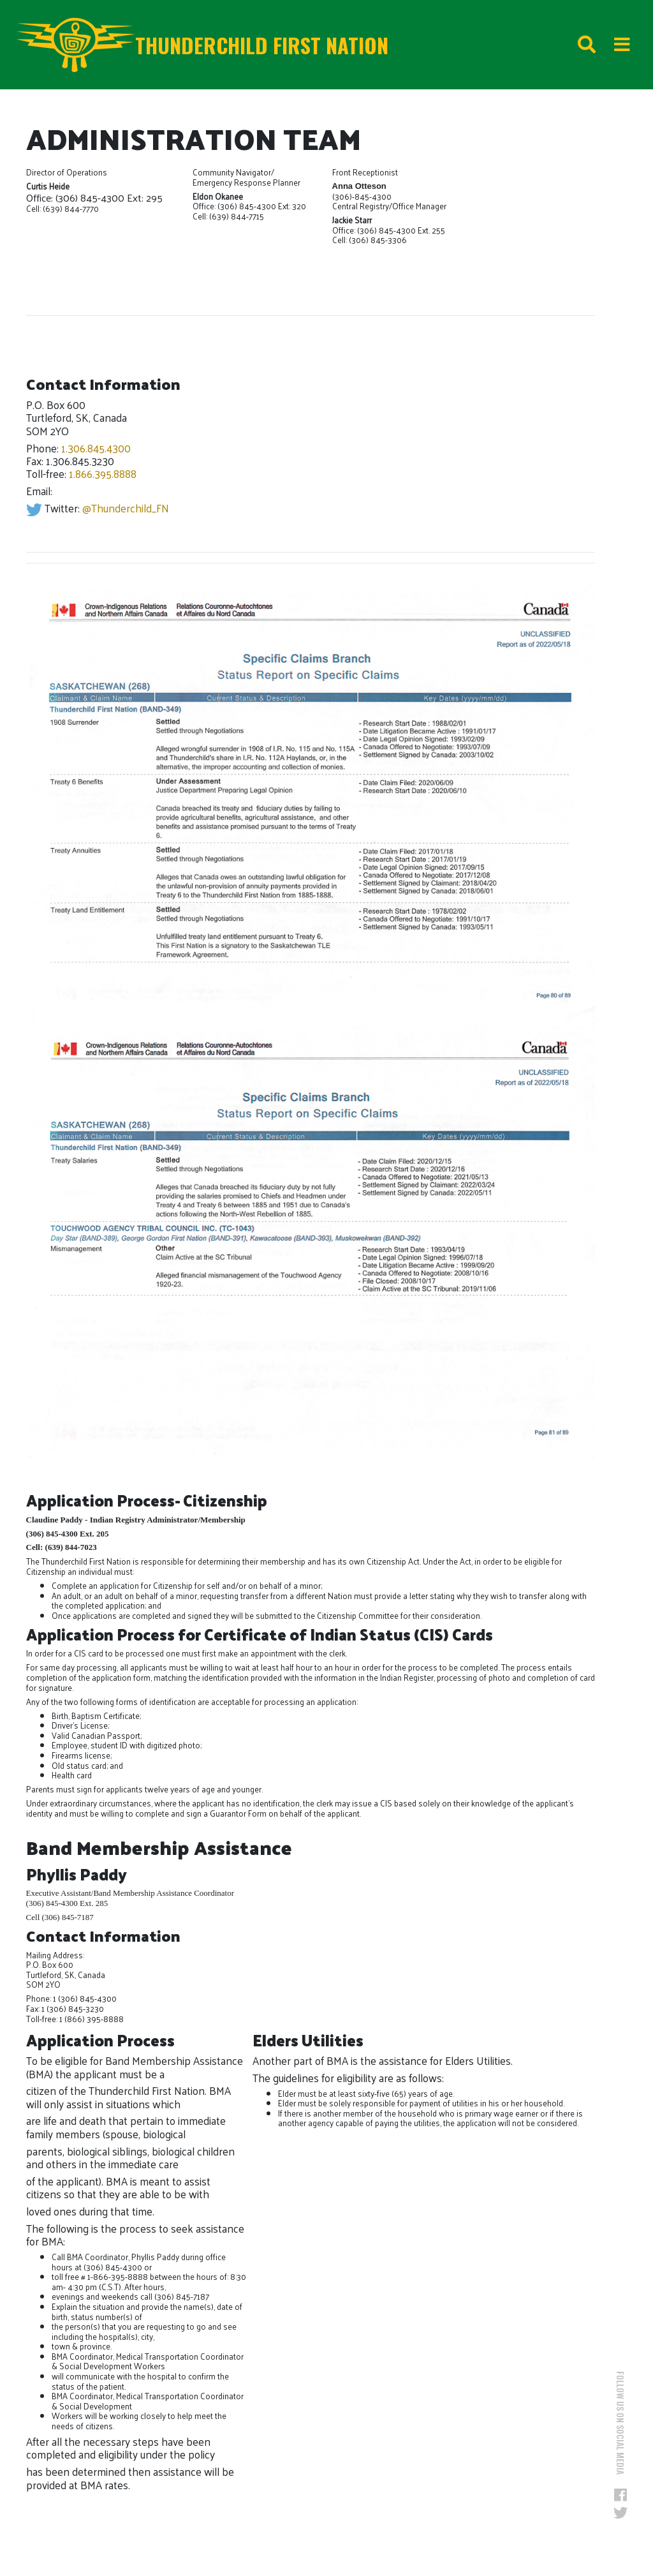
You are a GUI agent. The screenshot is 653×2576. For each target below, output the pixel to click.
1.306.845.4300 (96, 448)
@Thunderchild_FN (125, 507)
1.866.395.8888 (102, 473)
